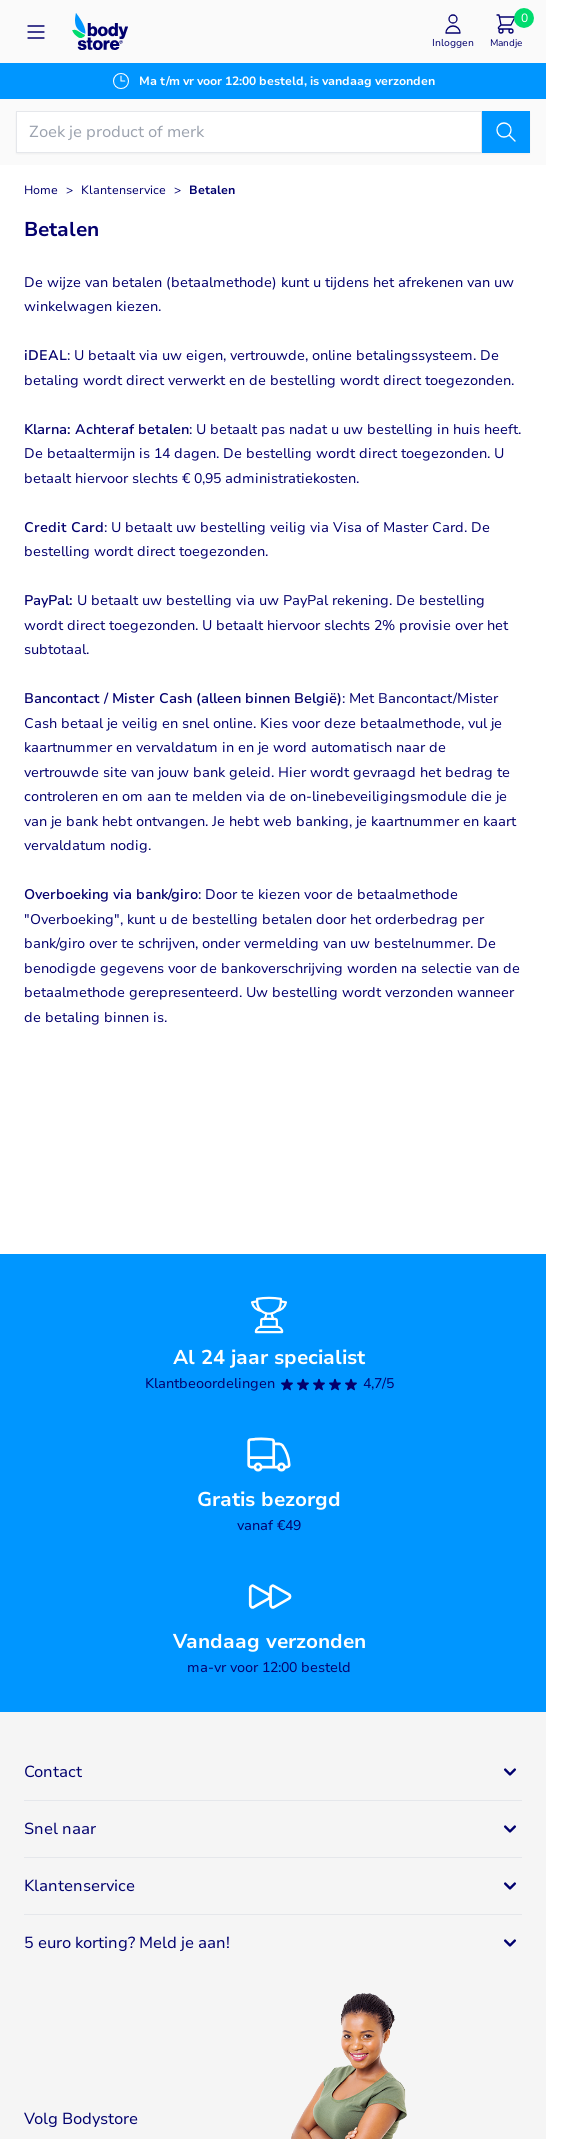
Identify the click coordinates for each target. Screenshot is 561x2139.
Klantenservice (123, 190)
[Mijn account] (453, 31)
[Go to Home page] (100, 31)
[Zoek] (506, 132)
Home (41, 190)
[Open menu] (36, 32)
